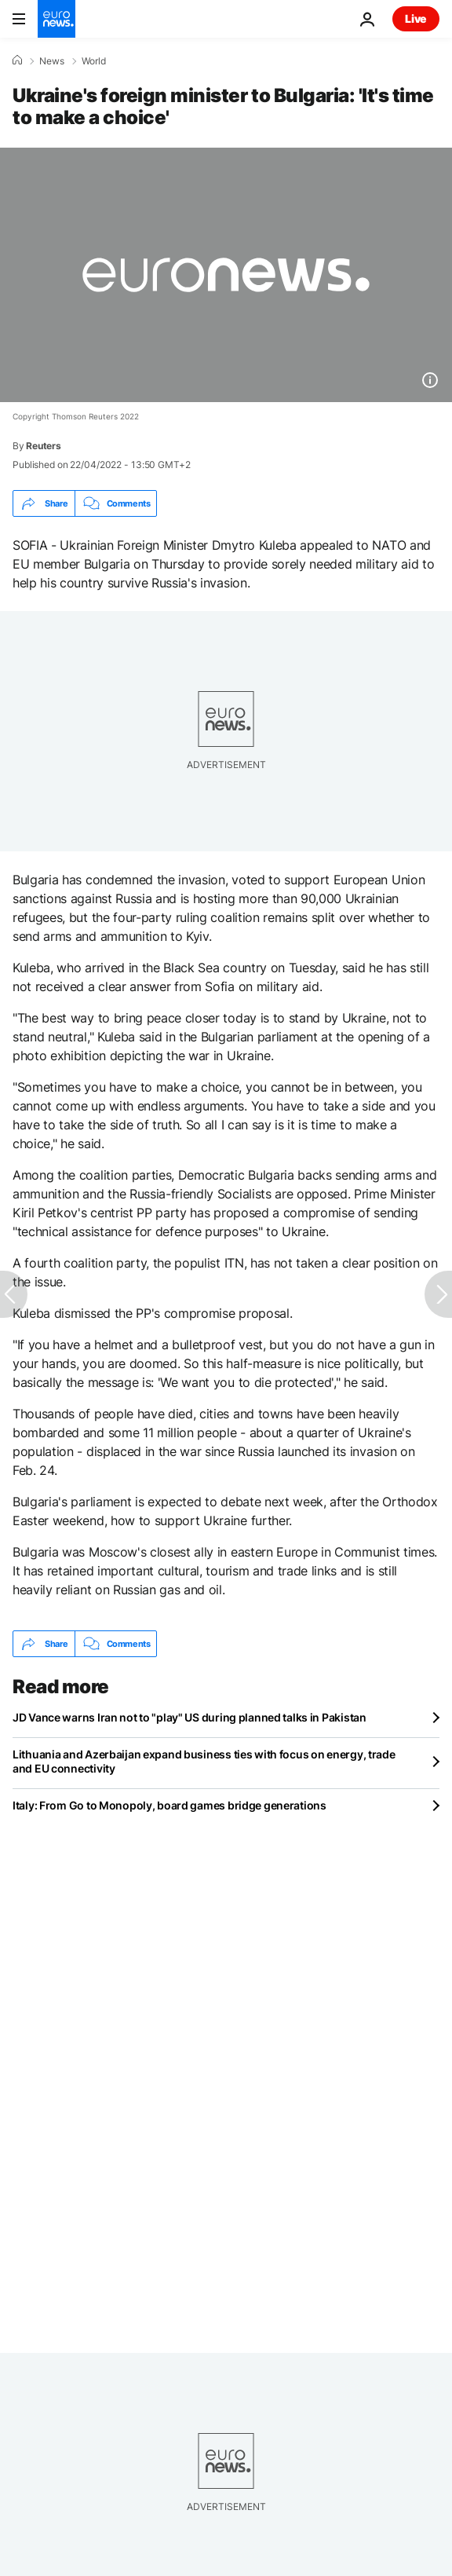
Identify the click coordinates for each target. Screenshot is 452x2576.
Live (416, 18)
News (51, 61)
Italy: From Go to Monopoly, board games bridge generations (169, 1805)
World (94, 61)
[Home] (17, 60)
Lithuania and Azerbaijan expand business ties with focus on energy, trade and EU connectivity (204, 1761)
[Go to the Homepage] (56, 19)
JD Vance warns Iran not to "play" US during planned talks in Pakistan (189, 1717)
